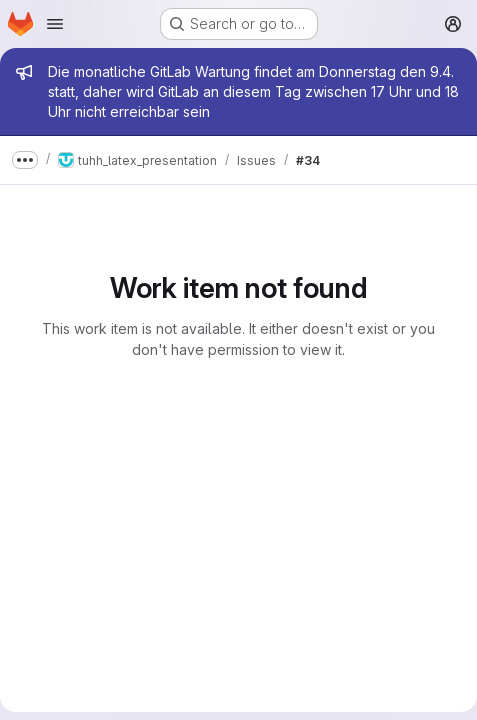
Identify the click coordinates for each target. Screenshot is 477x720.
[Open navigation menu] (55, 24)
